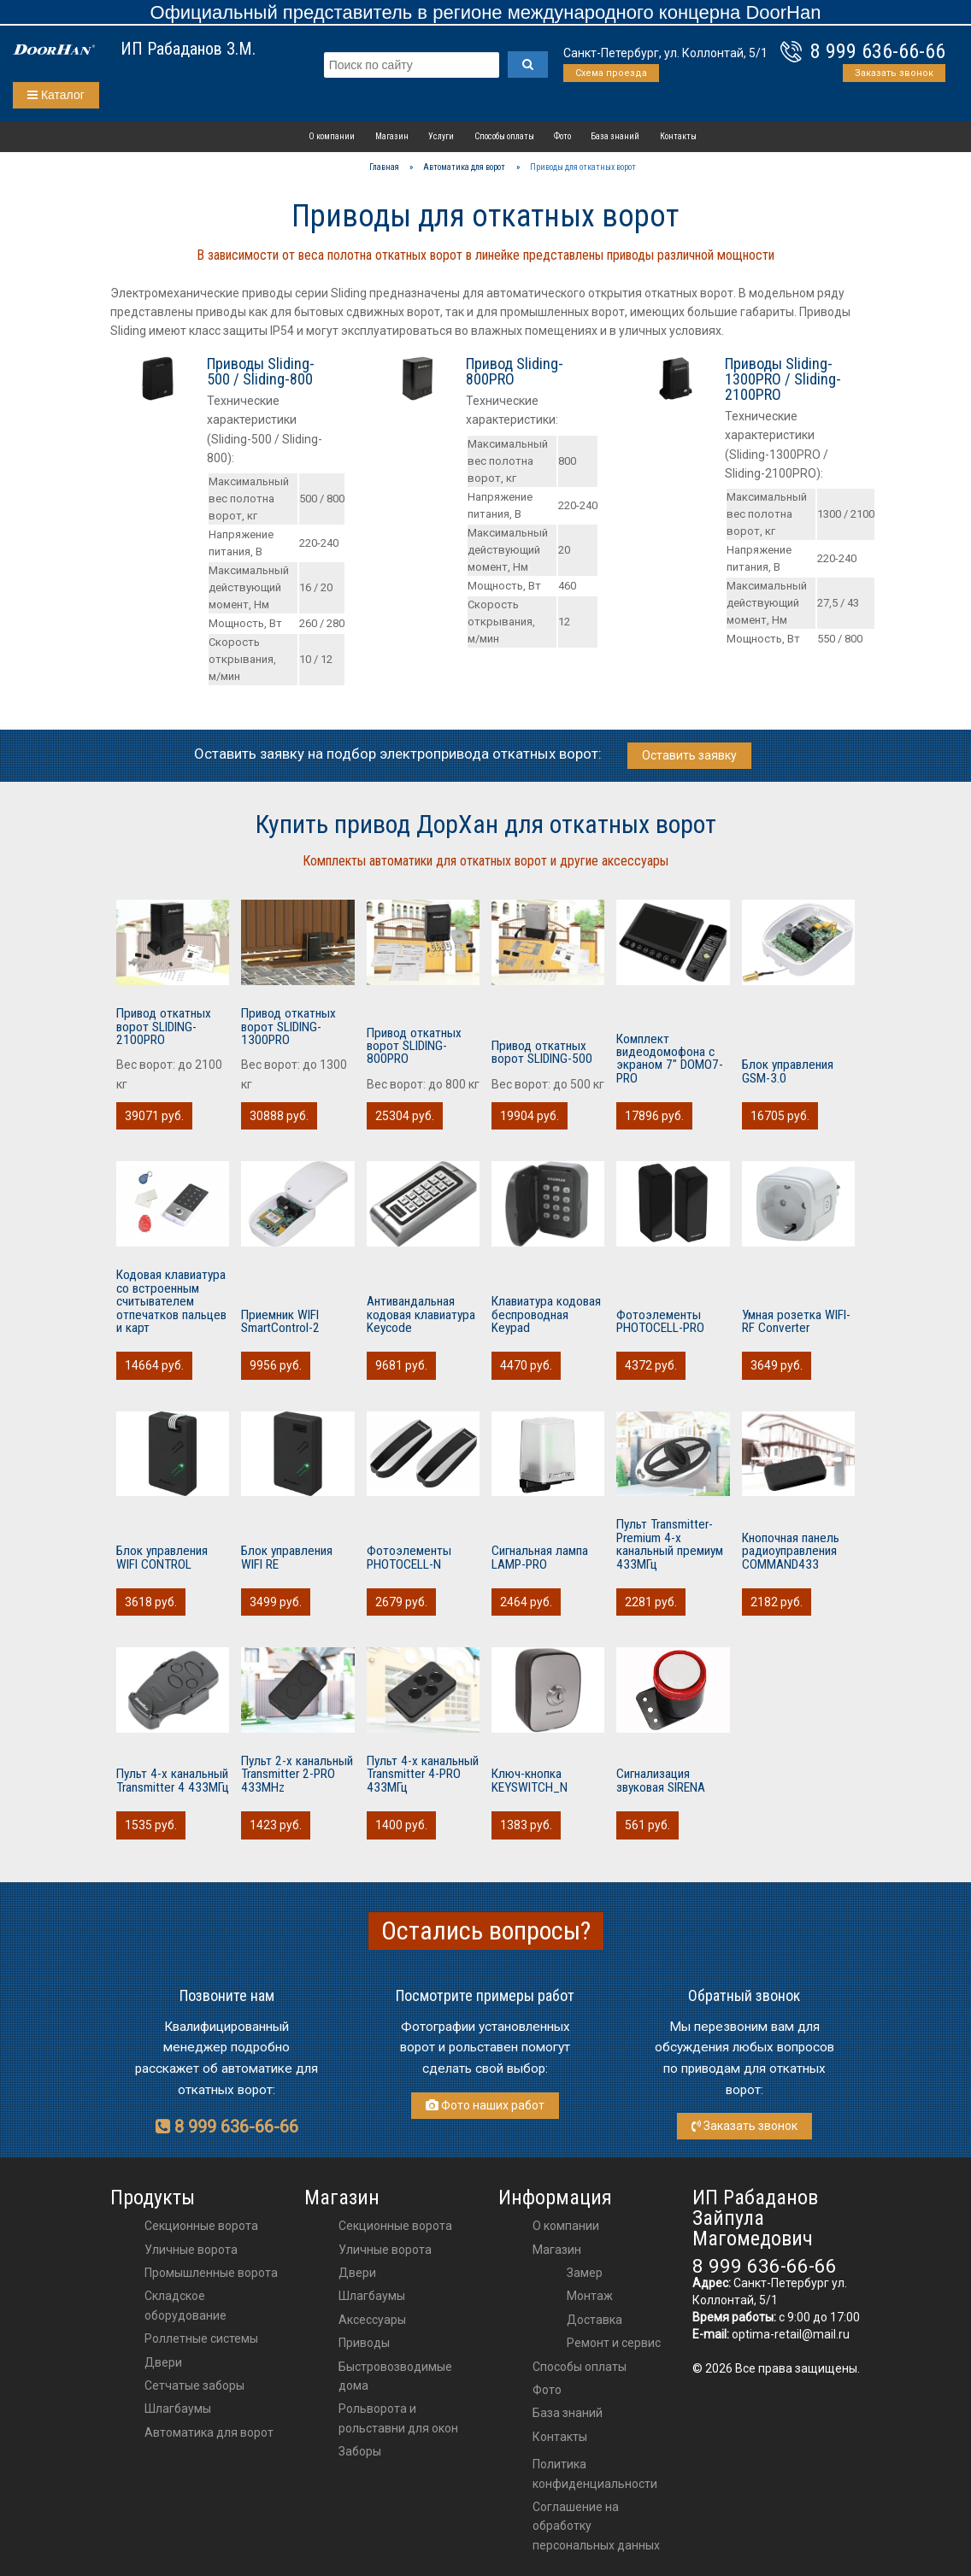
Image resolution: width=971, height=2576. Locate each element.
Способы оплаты (504, 136)
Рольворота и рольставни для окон (398, 2418)
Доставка (594, 2320)
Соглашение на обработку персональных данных (596, 2526)
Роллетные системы (201, 2338)
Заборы (359, 2451)
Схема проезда (611, 73)
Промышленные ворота (211, 2273)
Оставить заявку (689, 755)
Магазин (392, 136)
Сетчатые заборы (194, 2385)
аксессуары (372, 2320)
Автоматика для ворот (209, 2432)
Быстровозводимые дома (395, 2376)
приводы (364, 2343)
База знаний (615, 136)
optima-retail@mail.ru (791, 2334)
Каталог (56, 95)
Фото (562, 136)
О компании (332, 136)
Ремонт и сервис (614, 2343)
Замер (585, 2273)
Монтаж (590, 2296)
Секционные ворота (201, 2226)
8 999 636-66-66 (877, 51)
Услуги (441, 136)
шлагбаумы (371, 2296)
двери (357, 2273)
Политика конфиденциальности (595, 2473)
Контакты (678, 136)
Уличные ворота (191, 2249)
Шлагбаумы (177, 2408)
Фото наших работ (485, 2105)
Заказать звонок (894, 73)
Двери (163, 2362)
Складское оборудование (185, 2305)
